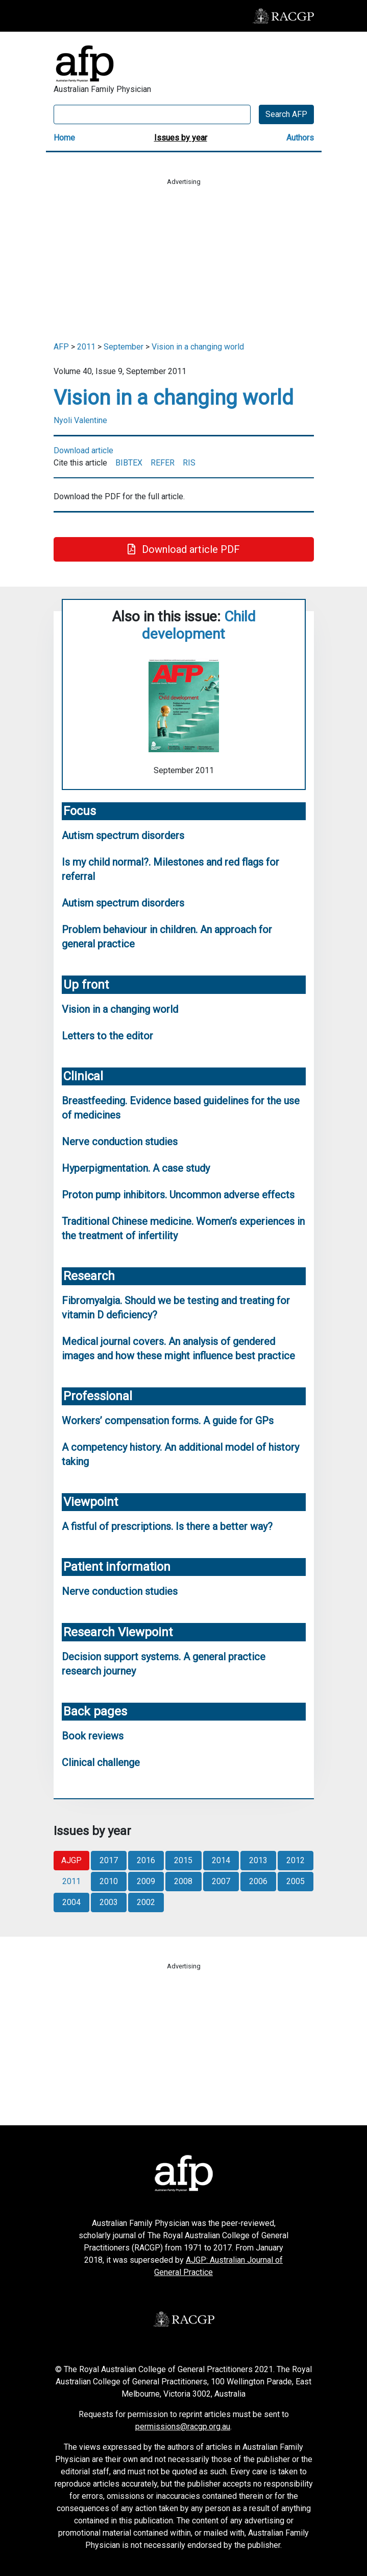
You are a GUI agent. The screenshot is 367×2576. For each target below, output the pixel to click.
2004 (71, 1902)
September (123, 347)
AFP (61, 347)
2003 (109, 1902)
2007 (221, 1881)
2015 (183, 1860)
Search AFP (286, 114)
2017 (109, 1860)
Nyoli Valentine (80, 420)
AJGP (71, 1860)
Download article (83, 450)
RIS (189, 463)
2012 (295, 1860)
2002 (146, 1902)
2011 (86, 347)
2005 (295, 1881)
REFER (163, 463)
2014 (221, 1860)
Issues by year (180, 138)
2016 (146, 1860)
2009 (146, 1881)
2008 (183, 1881)
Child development (199, 625)
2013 (258, 1860)
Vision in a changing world (198, 347)
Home (64, 138)
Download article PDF (184, 549)
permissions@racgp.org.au (182, 2426)
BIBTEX (128, 463)
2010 (109, 1881)
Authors (300, 138)
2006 (258, 1881)
